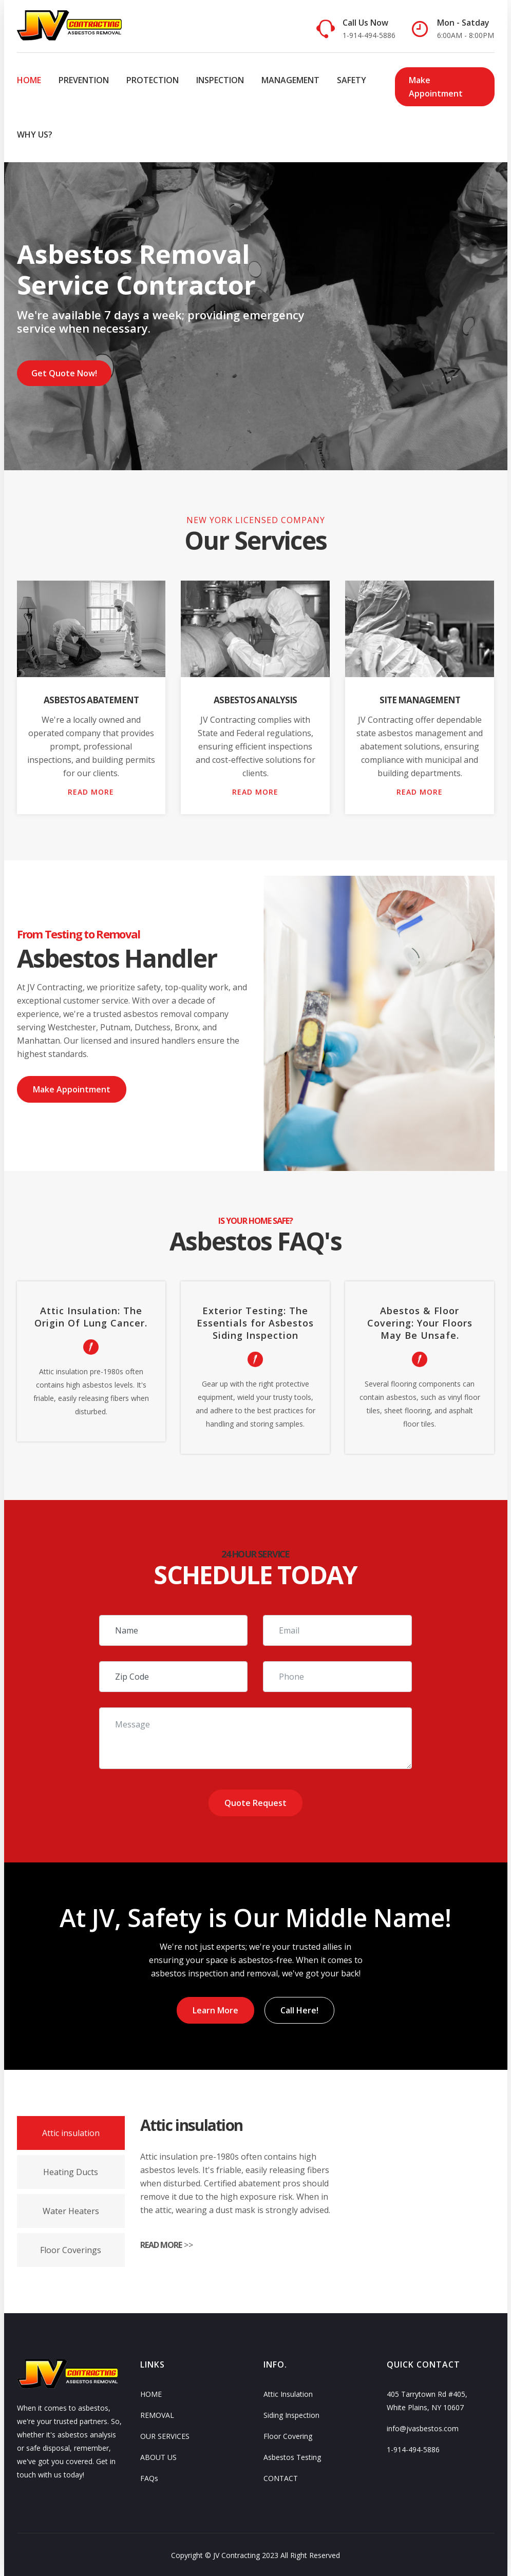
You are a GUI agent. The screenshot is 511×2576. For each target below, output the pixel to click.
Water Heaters (71, 2209)
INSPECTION (220, 80)
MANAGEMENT (290, 80)
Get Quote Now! (66, 373)
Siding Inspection (291, 2413)
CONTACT (280, 2477)
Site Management (420, 700)
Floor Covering (287, 2434)
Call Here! (300, 2008)
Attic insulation (71, 2131)
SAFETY (351, 80)
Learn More (214, 2008)
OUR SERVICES (165, 2434)
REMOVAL (157, 2413)
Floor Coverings (70, 2248)
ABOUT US (158, 2455)
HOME (29, 80)
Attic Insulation (288, 2392)
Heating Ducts (70, 2170)
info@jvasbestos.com (423, 2427)
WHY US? (34, 134)
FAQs (149, 2477)
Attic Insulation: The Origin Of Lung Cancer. (90, 1316)
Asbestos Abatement (91, 700)
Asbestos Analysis (255, 700)
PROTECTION (152, 80)
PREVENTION (84, 80)
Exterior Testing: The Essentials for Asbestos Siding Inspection (255, 1322)
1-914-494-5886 (413, 2448)
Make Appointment (435, 87)
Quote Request (255, 1803)
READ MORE (91, 792)
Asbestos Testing (292, 2455)
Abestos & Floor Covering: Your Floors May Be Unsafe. (419, 1322)
